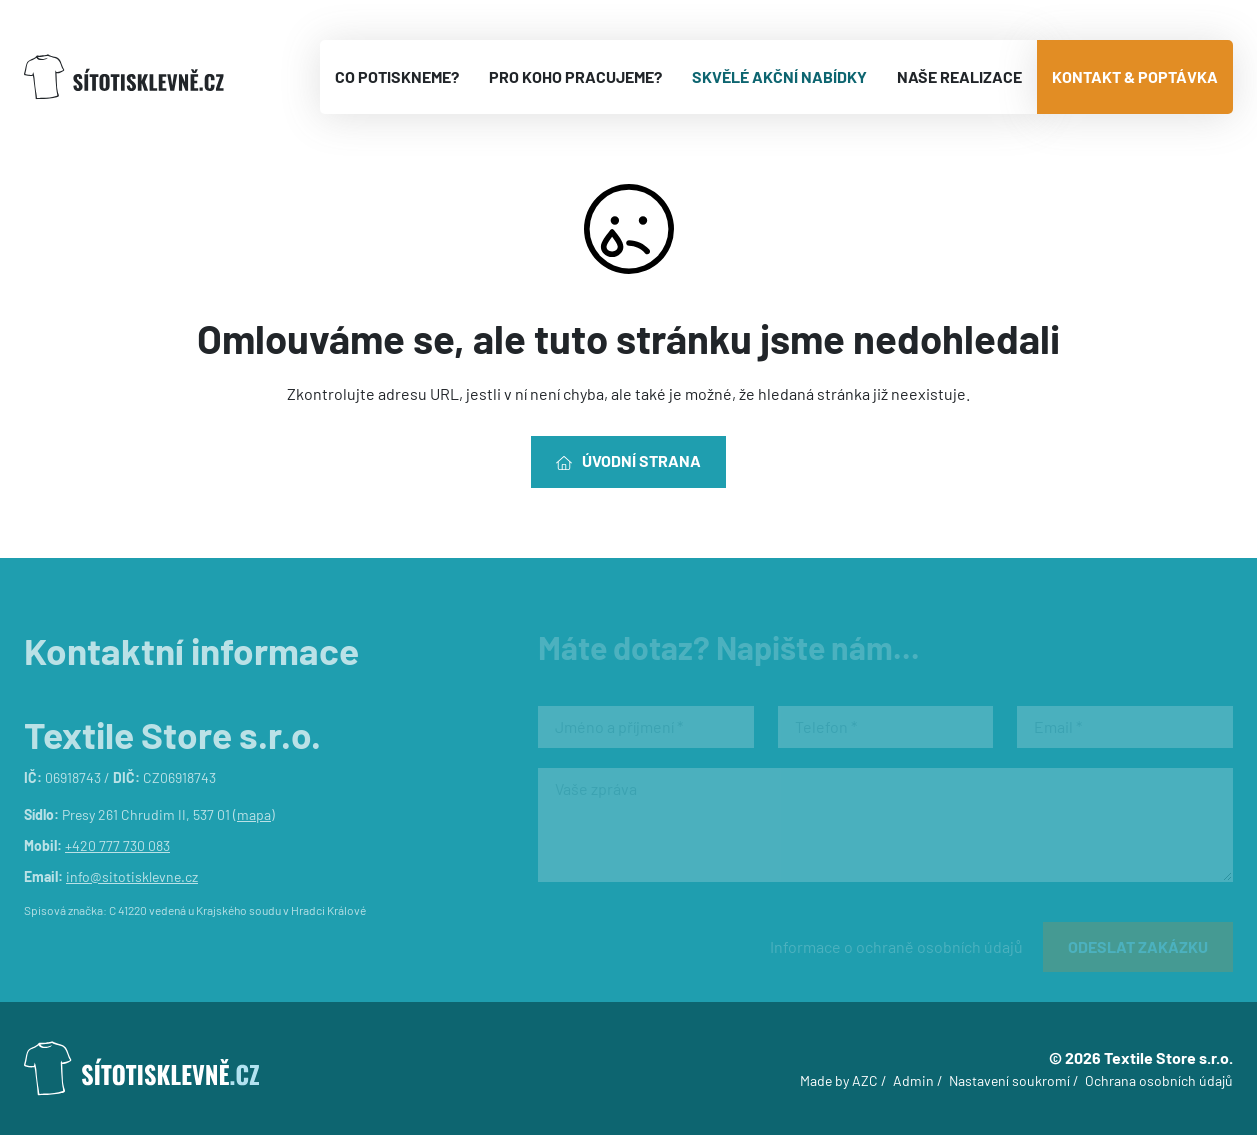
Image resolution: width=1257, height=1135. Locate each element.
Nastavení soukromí (1009, 1080)
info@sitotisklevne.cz (132, 876)
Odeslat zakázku (1138, 946)
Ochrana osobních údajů (1159, 1080)
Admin (913, 1080)
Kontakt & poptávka (1135, 76)
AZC (865, 1080)
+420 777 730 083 (117, 845)
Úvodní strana (628, 461)
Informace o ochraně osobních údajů (896, 946)
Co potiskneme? (397, 76)
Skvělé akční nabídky (779, 76)
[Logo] (124, 77)
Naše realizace (959, 76)
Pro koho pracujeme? (575, 76)
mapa (254, 814)
